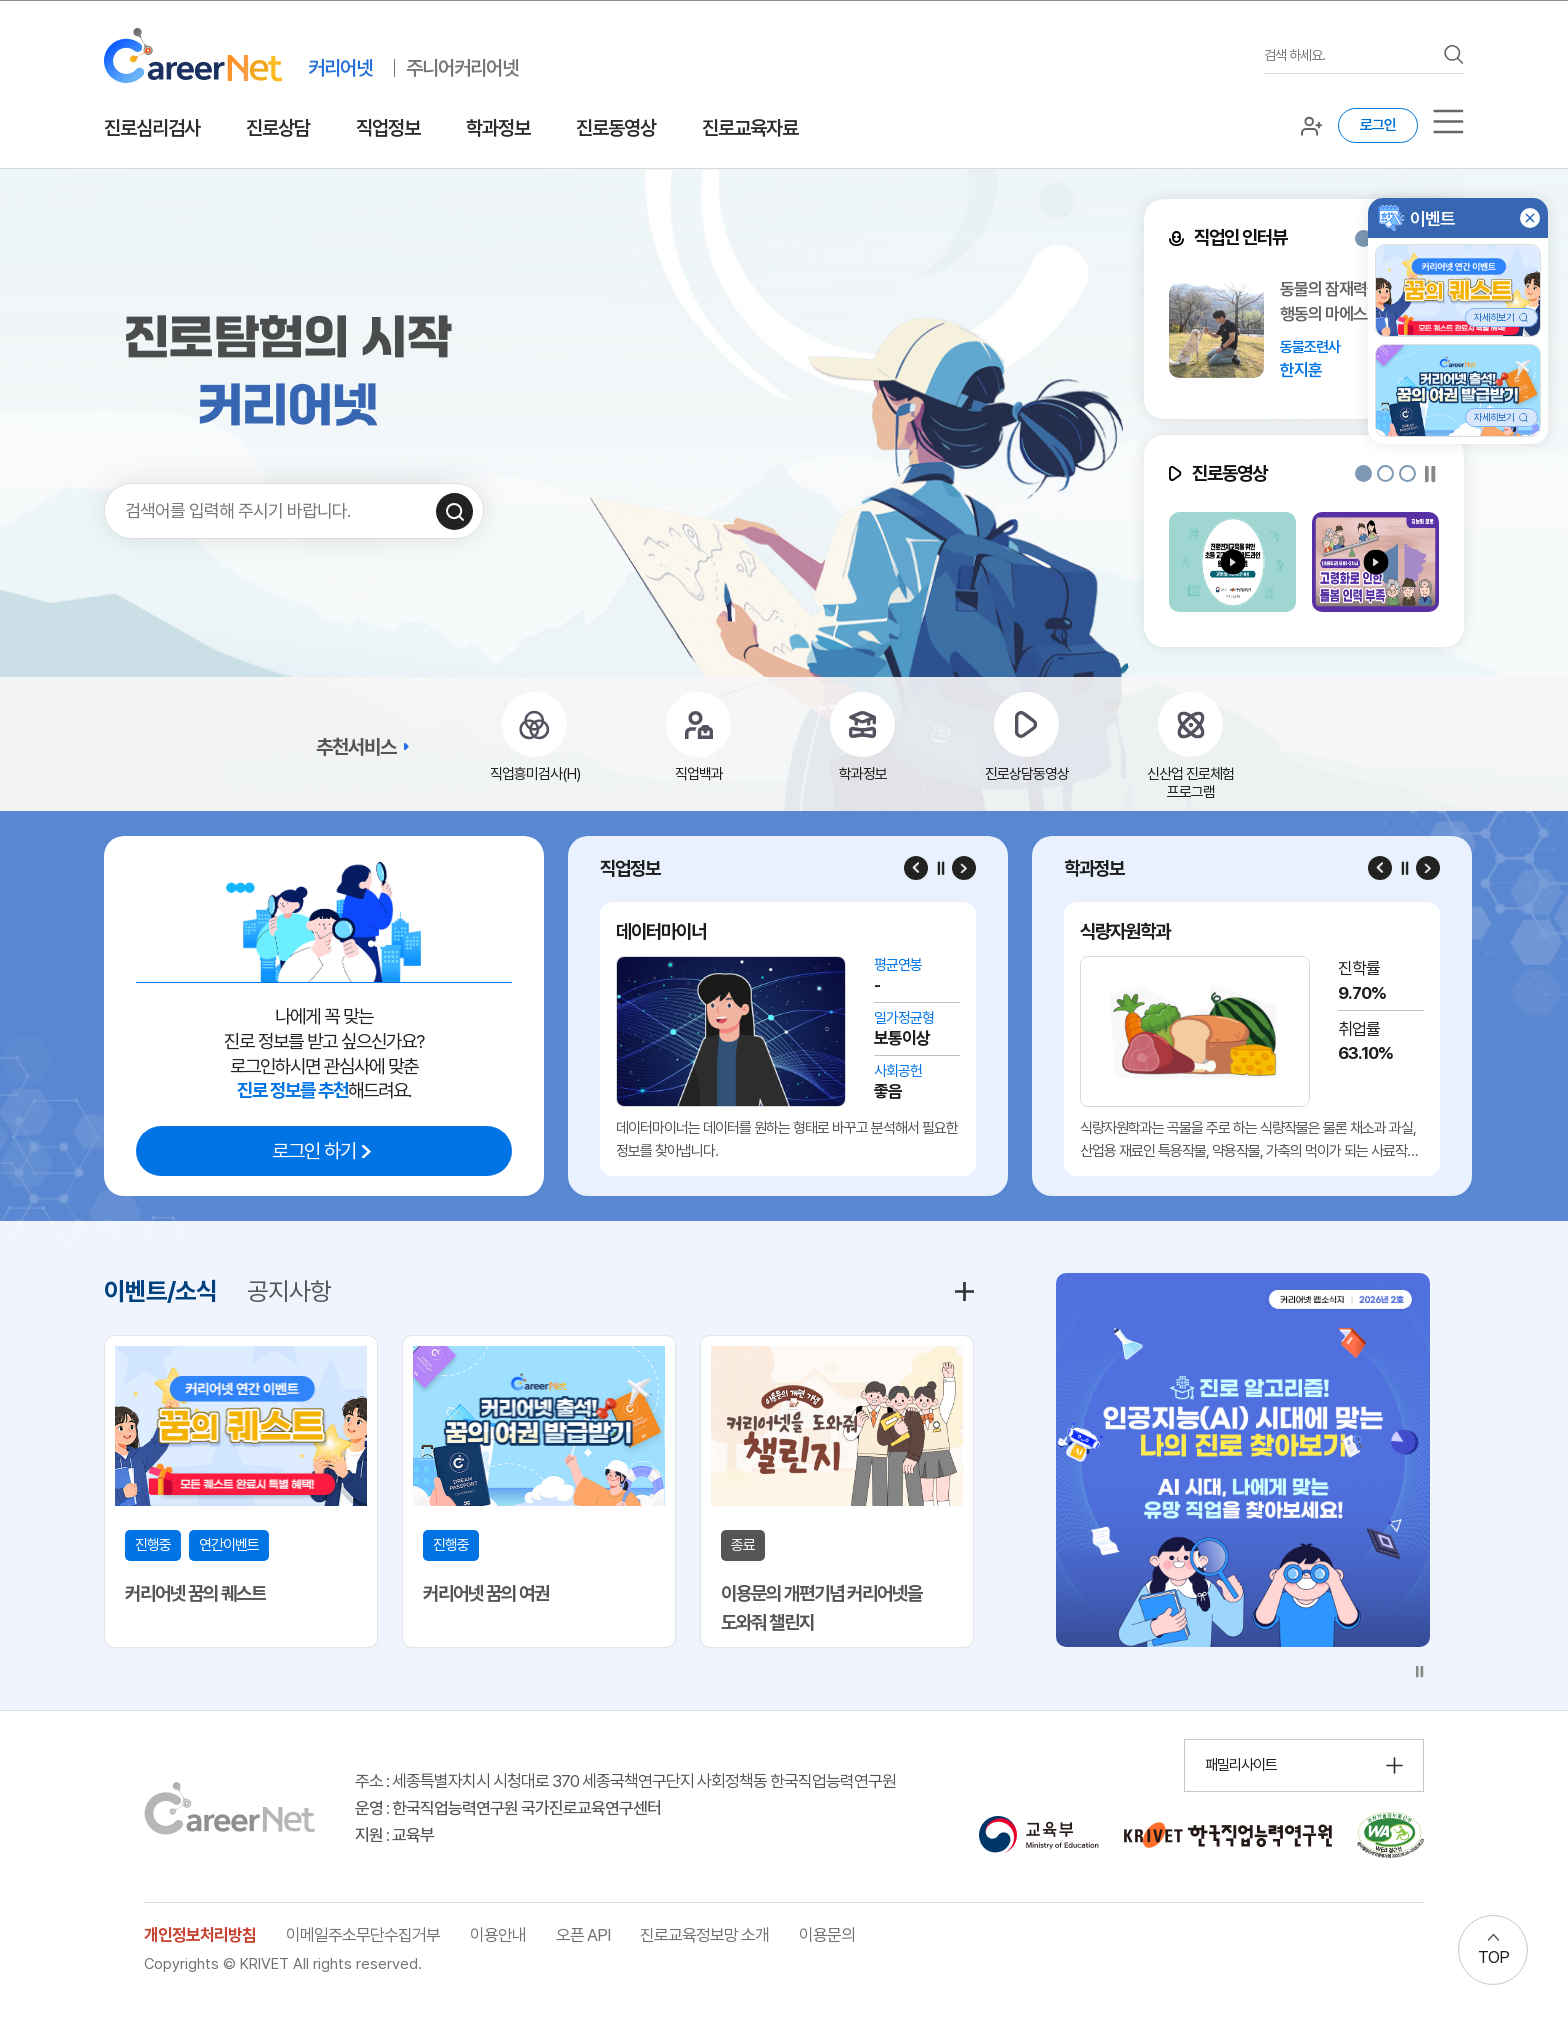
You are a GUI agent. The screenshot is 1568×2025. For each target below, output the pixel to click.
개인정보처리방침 (200, 1935)
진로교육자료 (750, 128)
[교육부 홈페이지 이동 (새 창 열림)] (1038, 1835)
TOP (1493, 1957)
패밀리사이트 (1241, 1765)
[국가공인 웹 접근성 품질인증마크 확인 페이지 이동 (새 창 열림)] (1390, 1835)
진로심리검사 (152, 128)
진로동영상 (616, 128)
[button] (1363, 238)
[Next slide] (964, 868)
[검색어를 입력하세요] (1349, 55)
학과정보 (498, 128)
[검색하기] (454, 511)
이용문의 (827, 1935)
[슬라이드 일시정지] (1430, 473)
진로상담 (278, 128)
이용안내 (498, 1935)
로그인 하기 (314, 1151)
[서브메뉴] (1448, 121)
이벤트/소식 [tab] (160, 1291)
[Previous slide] (916, 868)
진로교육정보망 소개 (704, 1935)
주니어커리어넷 (462, 68)
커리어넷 (340, 68)
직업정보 (388, 128)
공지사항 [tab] (289, 1291)
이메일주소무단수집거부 (363, 1935)
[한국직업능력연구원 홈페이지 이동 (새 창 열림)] (1228, 1835)
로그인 (1378, 125)
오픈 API (583, 1935)
